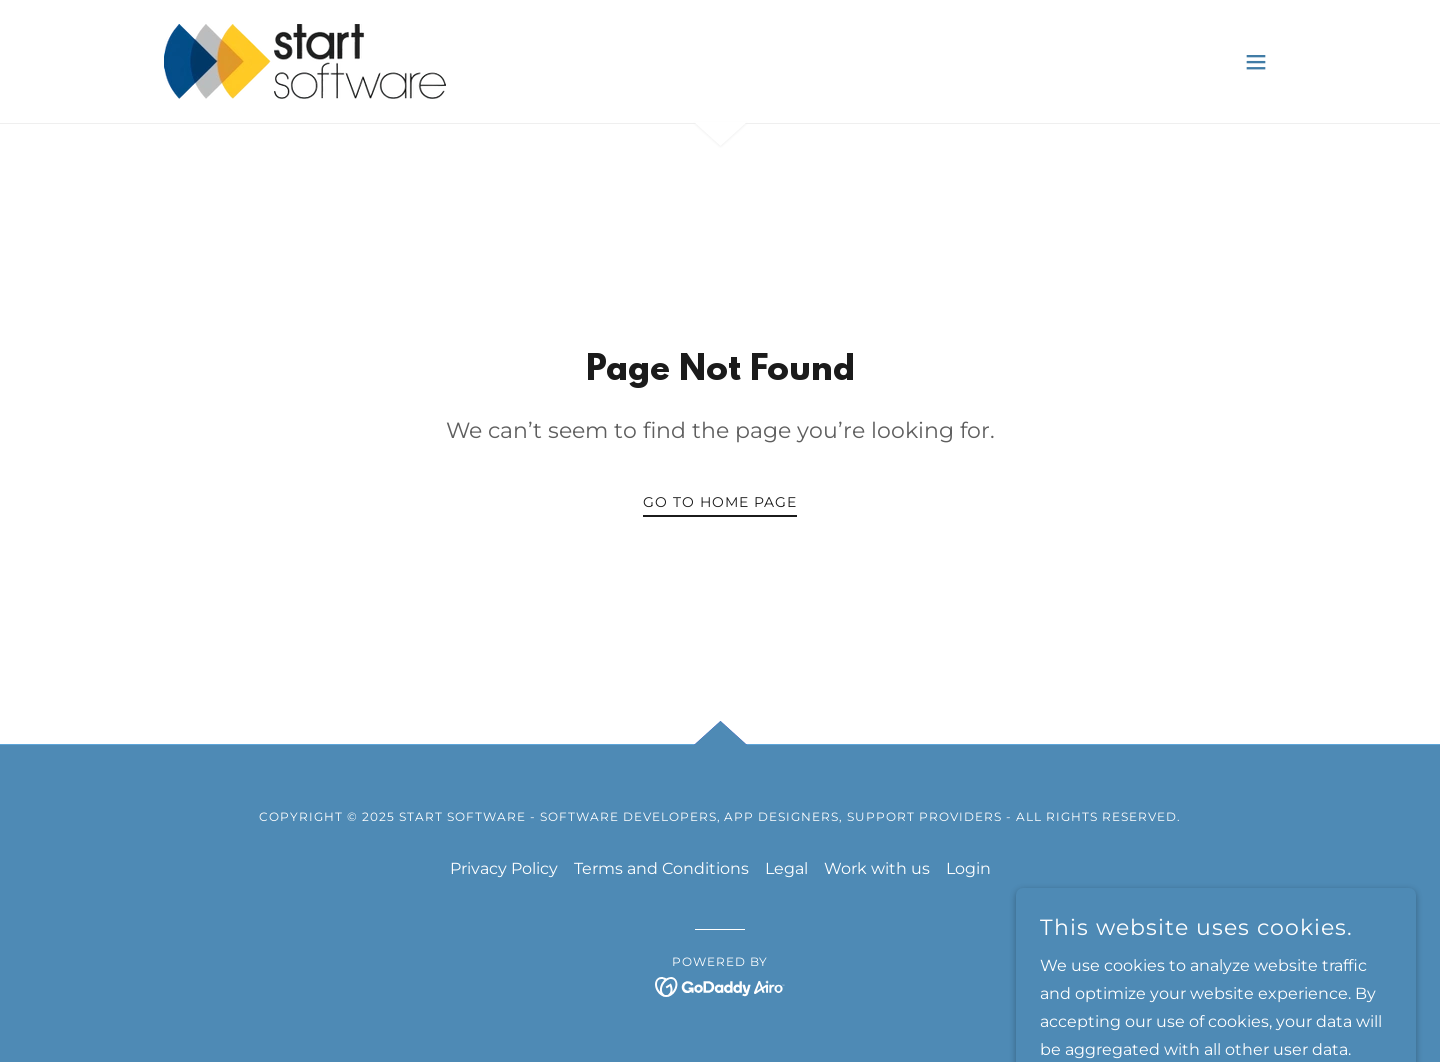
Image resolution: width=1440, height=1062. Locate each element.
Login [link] (968, 868)
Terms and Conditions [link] (661, 868)
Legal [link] (786, 868)
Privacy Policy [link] (504, 868)
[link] (305, 60)
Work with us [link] (877, 868)
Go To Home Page (720, 502)
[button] (1256, 62)
